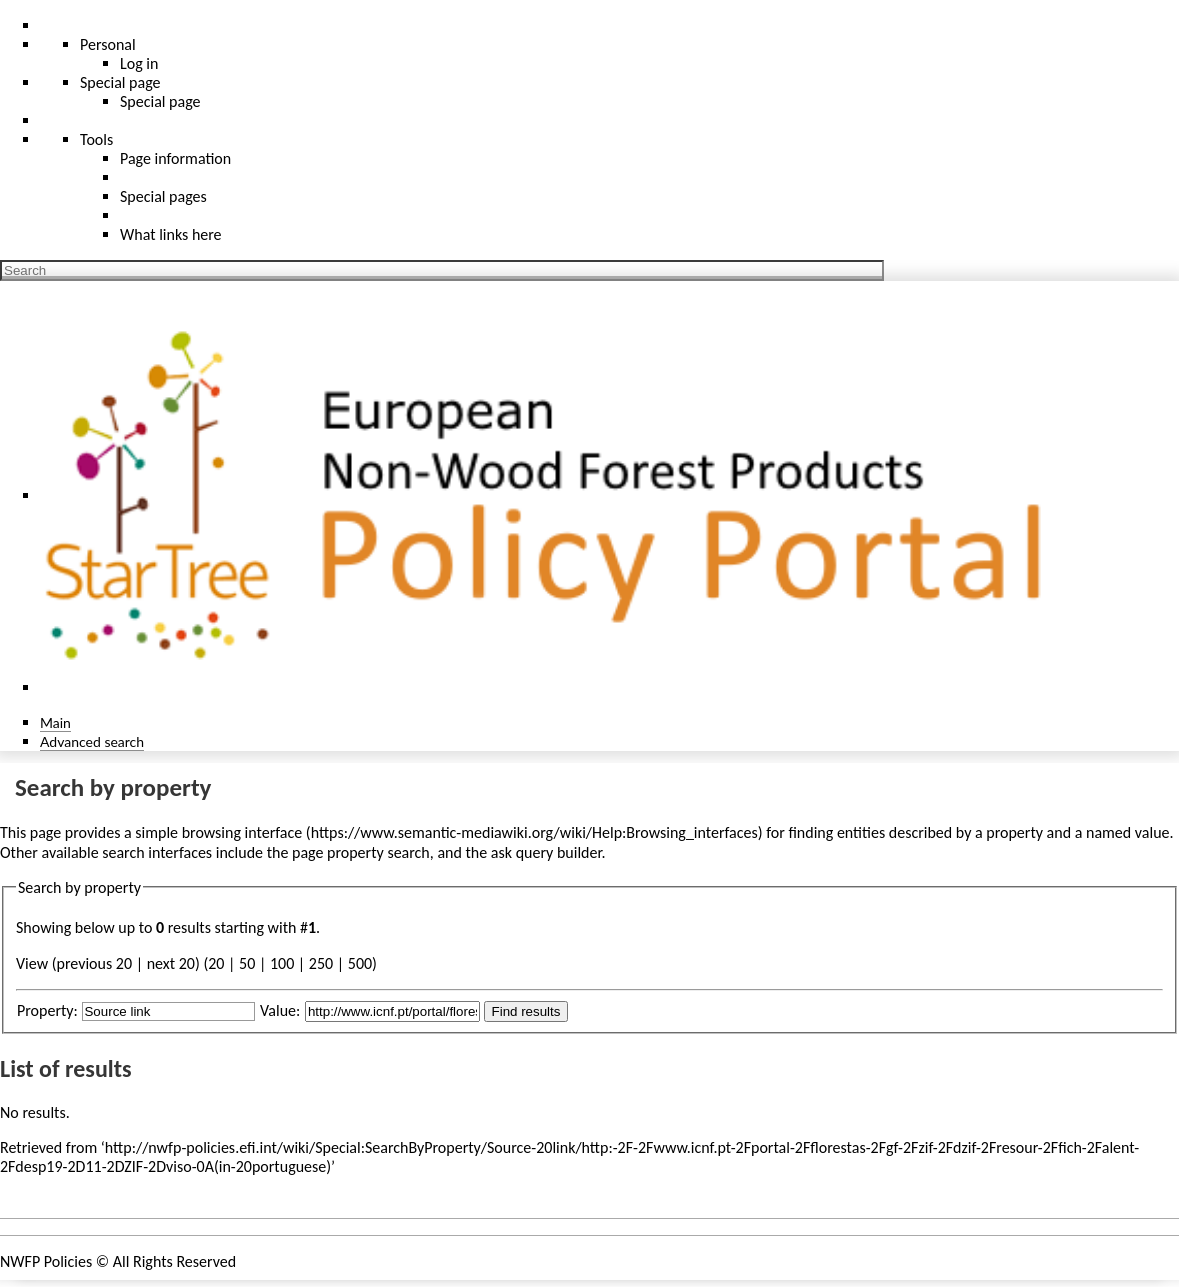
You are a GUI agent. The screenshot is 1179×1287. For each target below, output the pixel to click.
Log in (139, 63)
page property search (361, 852)
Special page (160, 101)
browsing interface (242, 832)
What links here (171, 234)
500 (360, 963)
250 (321, 963)
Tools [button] (96, 139)
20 (216, 963)
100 (282, 963)
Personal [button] (108, 44)
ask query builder (546, 852)
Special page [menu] (120, 82)
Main (55, 722)
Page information (175, 158)
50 (247, 963)
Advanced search (92, 741)
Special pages (163, 196)
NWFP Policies (46, 1261)
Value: (280, 1010)
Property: (47, 1010)
